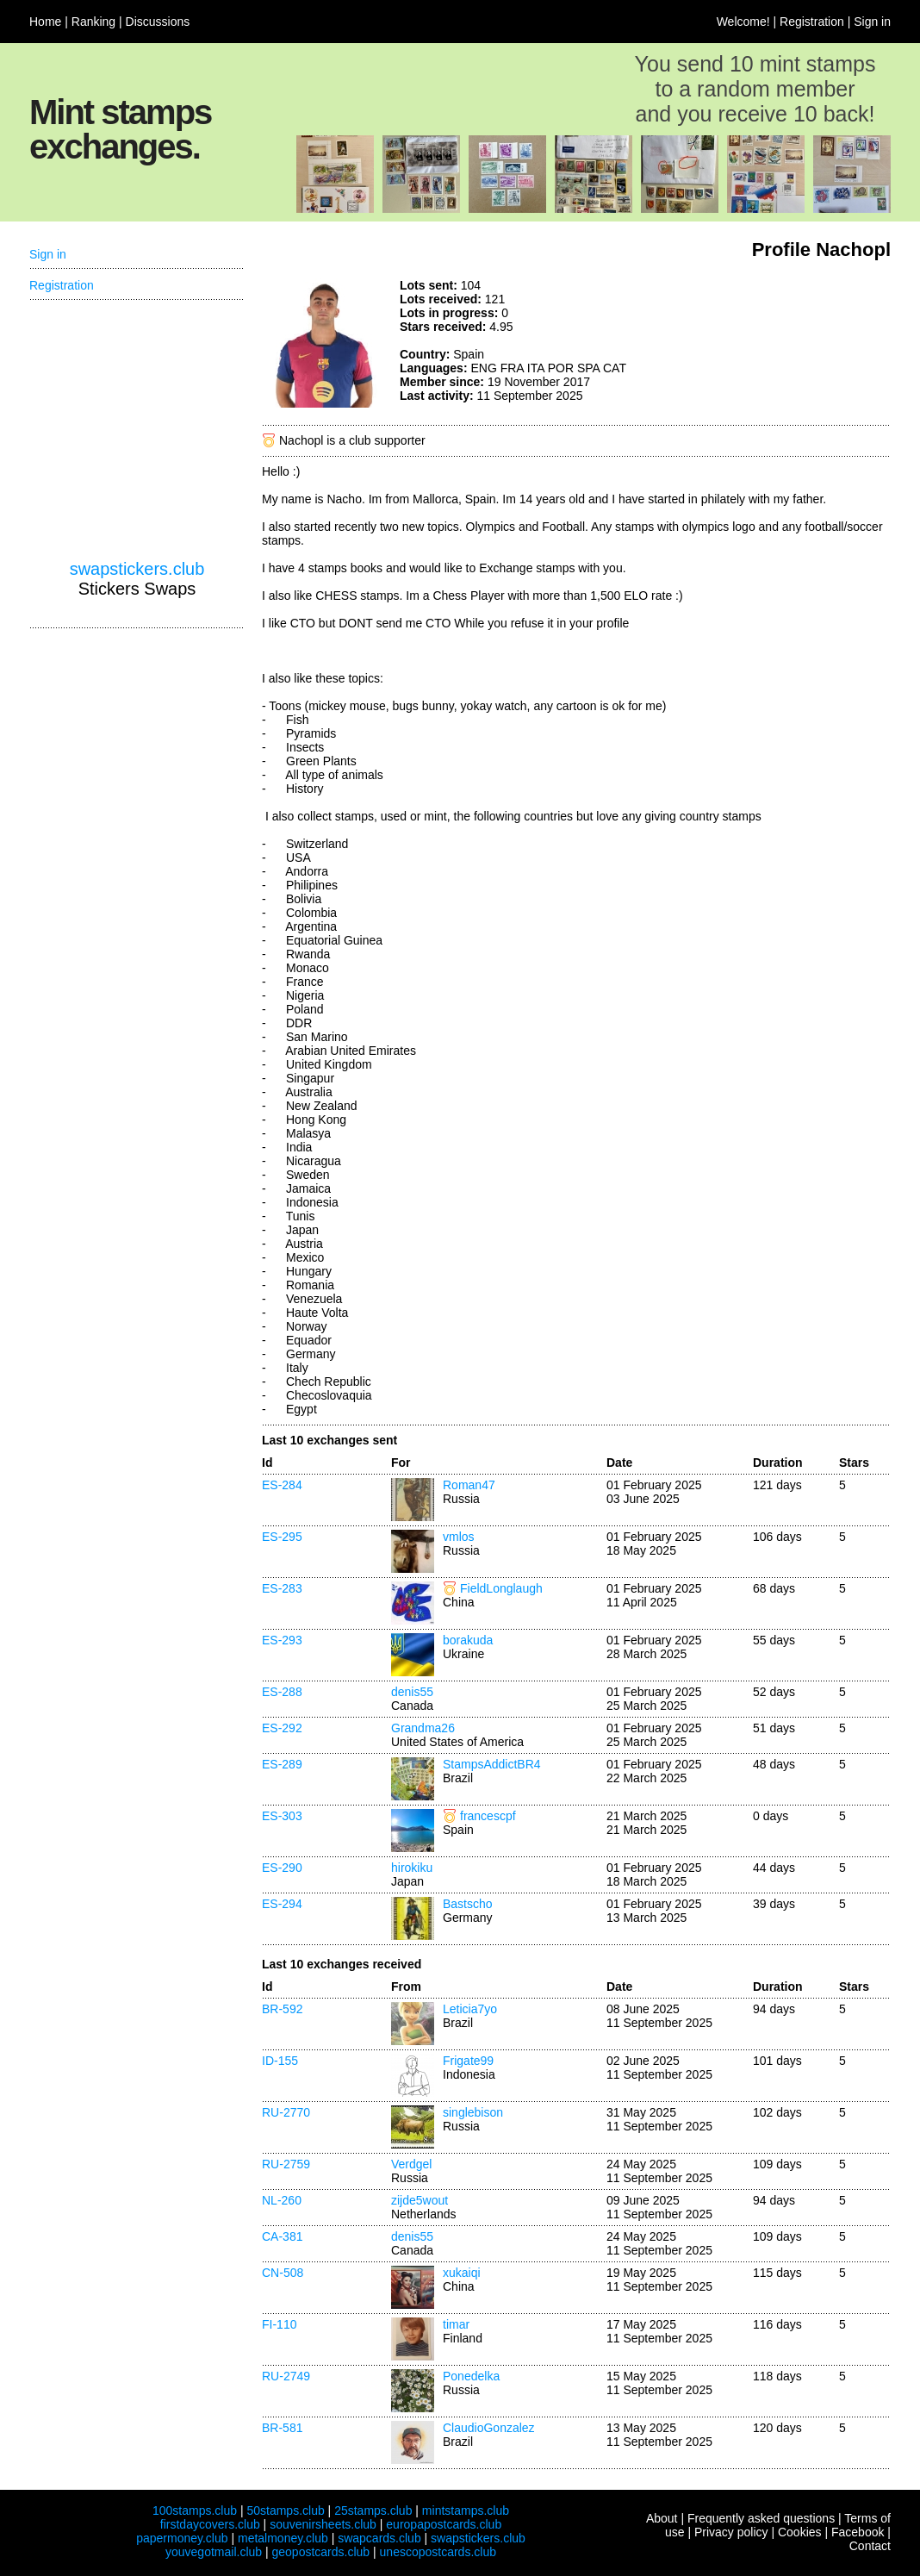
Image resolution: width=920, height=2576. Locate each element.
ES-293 (282, 1640)
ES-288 (282, 1692)
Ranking (93, 21)
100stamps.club (194, 2510)
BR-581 (282, 2428)
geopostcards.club (321, 2552)
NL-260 (281, 2200)
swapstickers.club (137, 568)
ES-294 (282, 1904)
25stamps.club (373, 2510)
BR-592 (282, 2009)
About (662, 2518)
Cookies (800, 2532)
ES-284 (282, 1485)
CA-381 (282, 2236)
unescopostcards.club (438, 2552)
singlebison (473, 2112)
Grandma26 (423, 1728)
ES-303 (282, 1816)
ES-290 (282, 1867)
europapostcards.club (443, 2524)
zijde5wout (419, 2200)
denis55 (412, 1692)
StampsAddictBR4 (492, 1764)
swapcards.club (379, 2538)
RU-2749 (286, 2376)
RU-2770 (286, 2112)
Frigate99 (468, 2061)
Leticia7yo (470, 2009)
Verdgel (411, 2164)
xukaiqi (462, 2273)
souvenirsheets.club (323, 2524)
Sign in (872, 21)
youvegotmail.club (213, 2552)
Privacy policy (731, 2532)
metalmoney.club (283, 2538)
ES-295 (282, 1537)
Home (45, 21)
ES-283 (282, 1588)
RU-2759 (286, 2164)
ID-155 (280, 2061)
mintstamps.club (465, 2510)
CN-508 (282, 2273)
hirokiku (411, 1867)
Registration (812, 21)
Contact (870, 2546)
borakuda (468, 1640)
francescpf (488, 1816)
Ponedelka (471, 2376)
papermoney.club (181, 2538)
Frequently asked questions (761, 2518)
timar (456, 2324)
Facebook (857, 2532)
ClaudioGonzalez (489, 2428)
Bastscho (468, 1904)
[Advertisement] (761, 343)
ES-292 (282, 1728)
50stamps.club (285, 2510)
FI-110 (279, 2324)
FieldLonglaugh (501, 1588)
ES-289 (282, 1764)
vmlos (459, 1537)
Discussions (158, 21)
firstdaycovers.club (210, 2524)
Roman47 (469, 1485)
